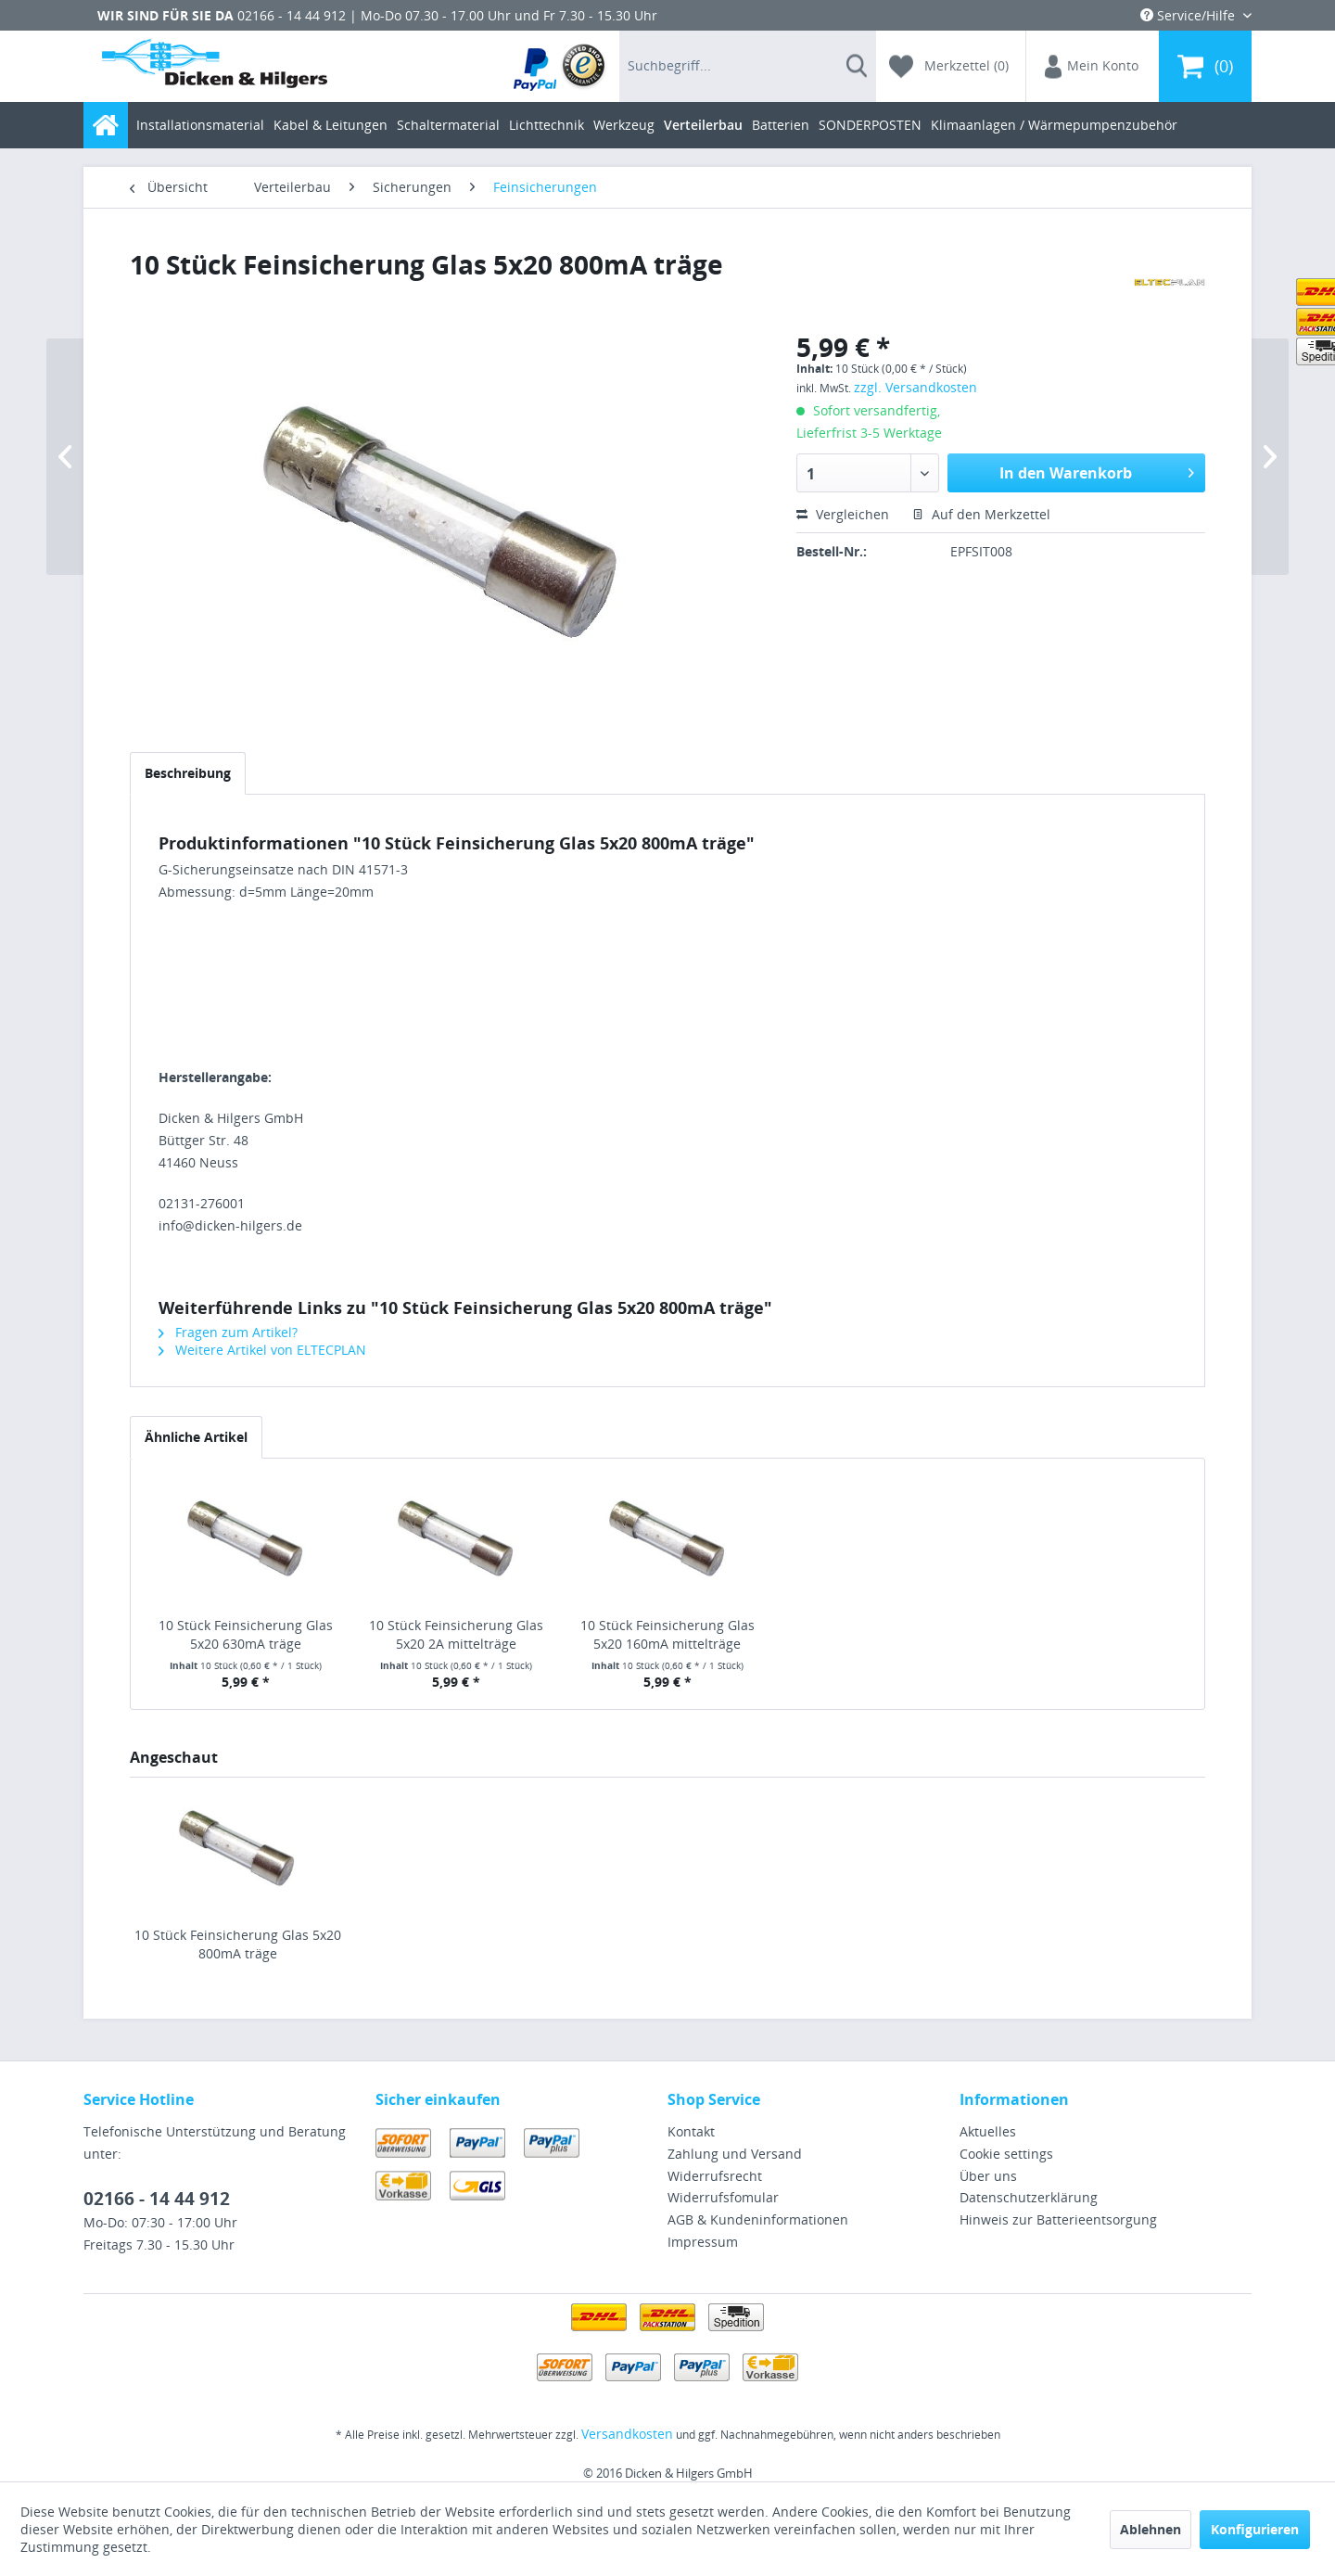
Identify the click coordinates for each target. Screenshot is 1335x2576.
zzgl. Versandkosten (915, 387)
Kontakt (691, 2131)
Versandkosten (627, 2433)
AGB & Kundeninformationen (758, 2219)
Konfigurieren (1255, 2529)
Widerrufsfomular (723, 2197)
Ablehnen (1150, 2529)
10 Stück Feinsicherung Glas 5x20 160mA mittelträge (667, 1634)
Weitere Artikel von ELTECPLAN (262, 1349)
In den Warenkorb (1096, 470)
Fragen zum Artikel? (228, 1332)
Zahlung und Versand (735, 2153)
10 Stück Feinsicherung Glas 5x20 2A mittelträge (456, 1634)
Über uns (988, 2176)
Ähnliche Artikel (196, 1437)
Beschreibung (188, 773)
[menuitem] (560, 66)
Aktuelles (988, 2131)
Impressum (703, 2242)
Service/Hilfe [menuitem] (1189, 15)
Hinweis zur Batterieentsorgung (1058, 2219)
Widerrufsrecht (715, 2176)
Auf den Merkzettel (981, 514)
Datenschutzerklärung (1029, 2197)
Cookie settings (1006, 2153)
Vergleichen (842, 514)
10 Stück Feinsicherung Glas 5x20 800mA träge (237, 1944)
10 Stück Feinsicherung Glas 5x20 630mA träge (246, 1634)
